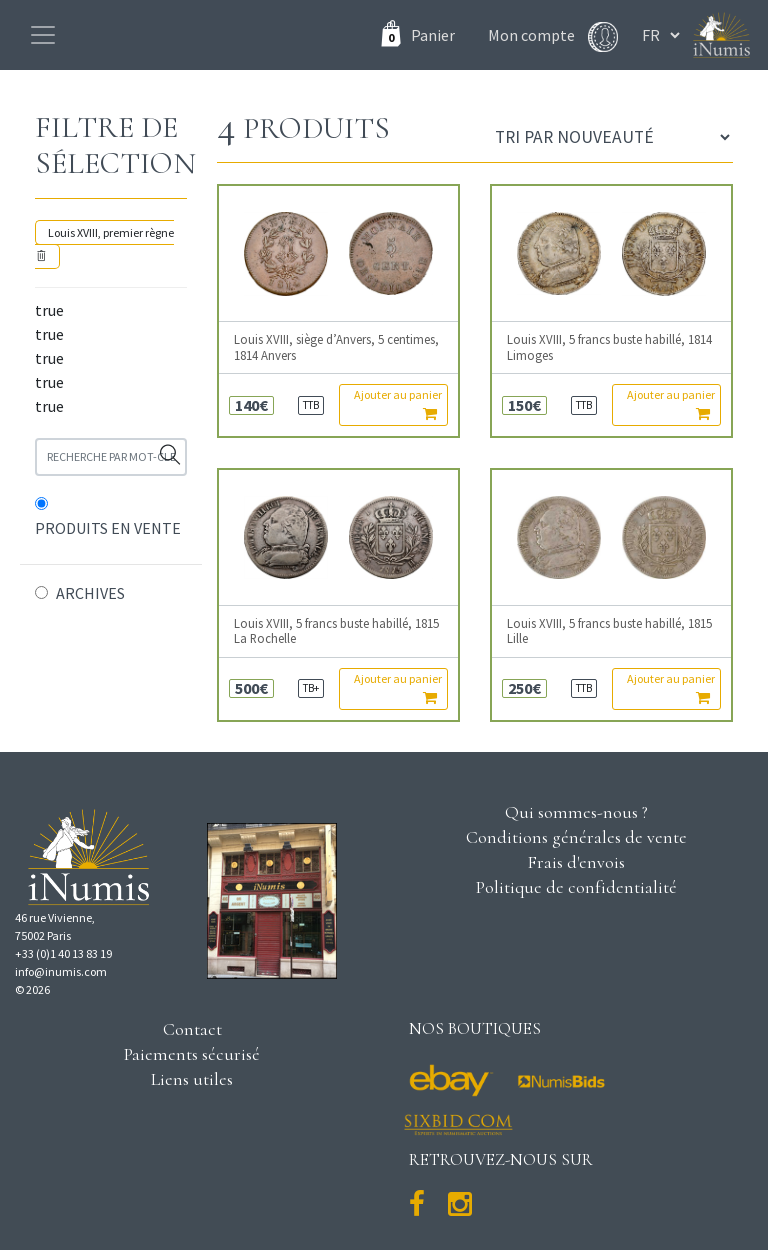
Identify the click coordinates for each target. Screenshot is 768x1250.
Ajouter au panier (398, 404)
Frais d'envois (576, 862)
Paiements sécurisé (192, 1054)
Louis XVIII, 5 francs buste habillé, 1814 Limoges (609, 347)
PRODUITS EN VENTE (108, 528)
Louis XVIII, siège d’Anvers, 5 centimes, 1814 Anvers (336, 347)
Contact (192, 1029)
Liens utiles (192, 1079)
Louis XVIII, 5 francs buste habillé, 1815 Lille (609, 631)
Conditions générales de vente (576, 837)
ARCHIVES (90, 593)
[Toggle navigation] (43, 35)
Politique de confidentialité (576, 887)
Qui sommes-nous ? (576, 812)
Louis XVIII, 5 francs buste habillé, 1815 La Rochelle (336, 631)
